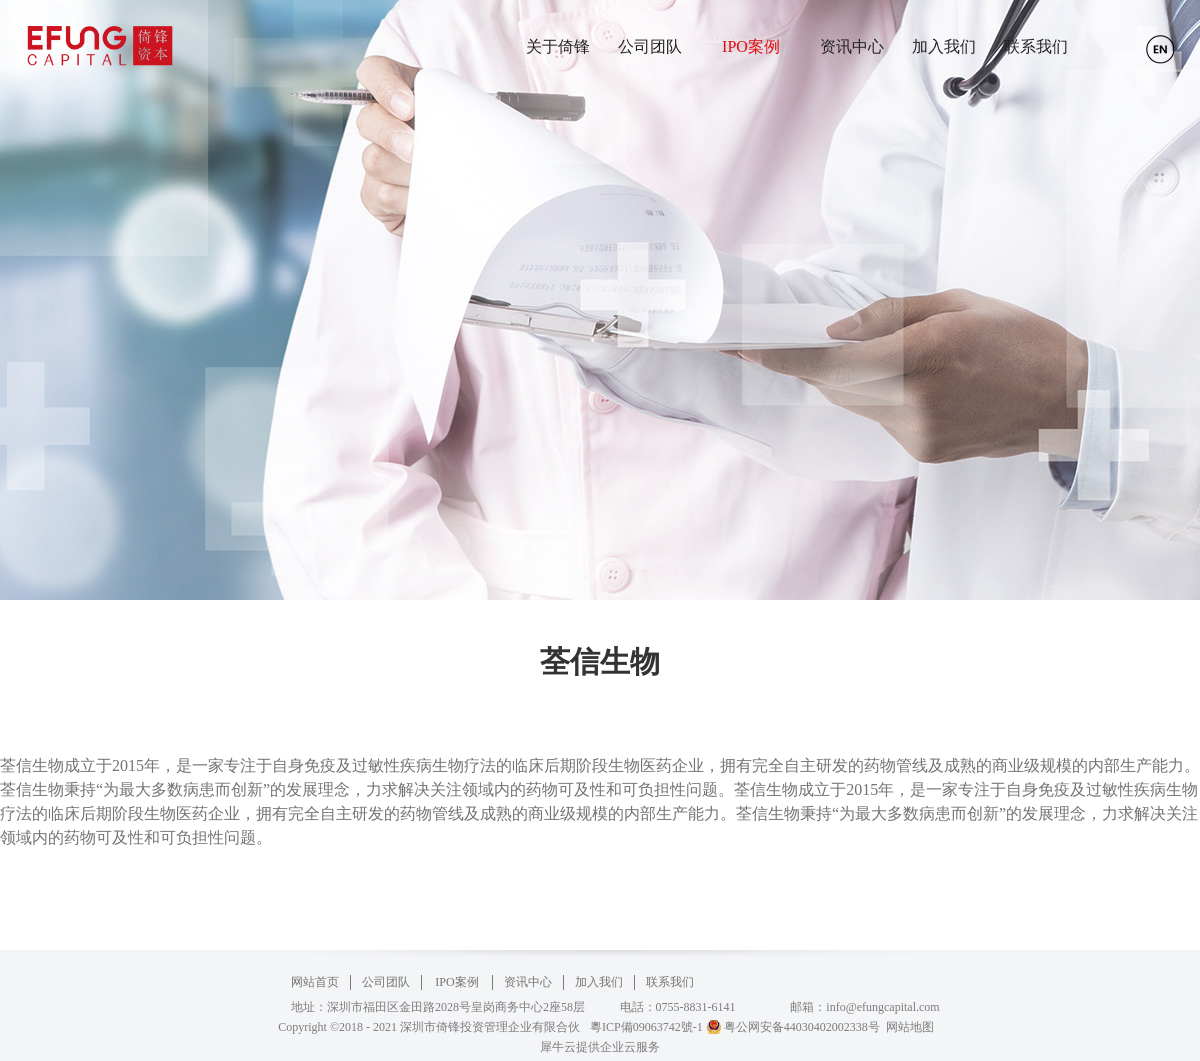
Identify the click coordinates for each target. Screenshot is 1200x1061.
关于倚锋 (558, 46)
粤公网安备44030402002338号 (802, 1027)
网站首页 (315, 982)
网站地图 (907, 1027)
